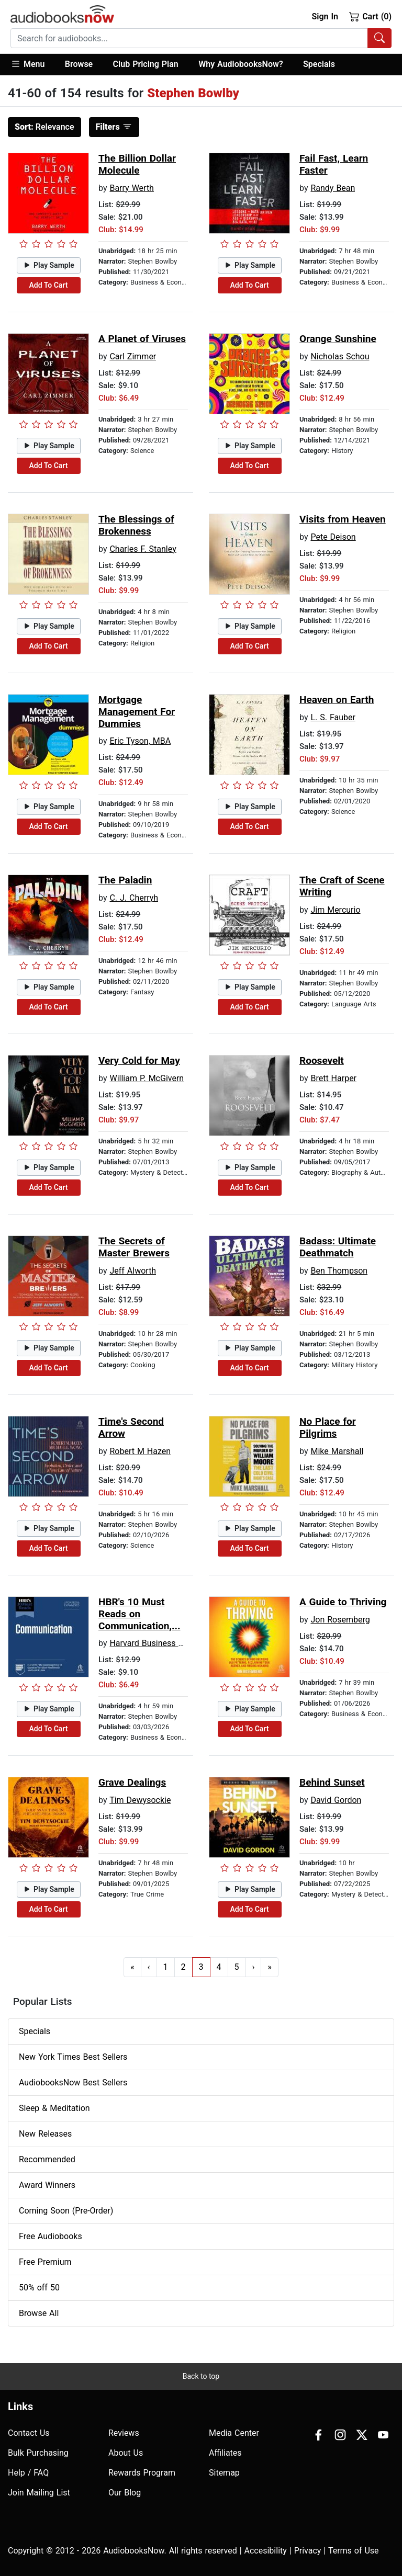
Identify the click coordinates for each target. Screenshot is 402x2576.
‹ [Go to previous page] (149, 1967)
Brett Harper (333, 1078)
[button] (32, 64)
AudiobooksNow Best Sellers (73, 2082)
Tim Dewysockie (140, 1800)
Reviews (123, 2433)
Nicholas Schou (339, 356)
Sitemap (224, 2473)
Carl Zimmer (132, 356)
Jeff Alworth (132, 1271)
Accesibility (265, 2551)
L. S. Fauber (332, 717)
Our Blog (124, 2493)
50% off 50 (39, 2288)
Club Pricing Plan (145, 64)
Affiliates (225, 2453)
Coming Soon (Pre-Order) (66, 2211)
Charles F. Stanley (142, 549)
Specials (319, 64)
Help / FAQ (28, 2473)
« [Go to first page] (132, 1967)
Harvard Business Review (156, 1643)
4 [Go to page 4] (219, 1967)
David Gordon (335, 1800)
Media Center (234, 2433)
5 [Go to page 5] (236, 1967)
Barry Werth (131, 188)
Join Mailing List (39, 2493)
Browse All (39, 2313)
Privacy (307, 2551)
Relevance (44, 127)
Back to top (201, 2376)
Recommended (47, 2159)
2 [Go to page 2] (183, 1967)
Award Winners (47, 2185)
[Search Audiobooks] (379, 38)
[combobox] (201, 38)
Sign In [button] (324, 16)
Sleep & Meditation (54, 2108)
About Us (125, 2453)
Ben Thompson (338, 1271)
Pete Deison (332, 537)
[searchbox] (189, 38)
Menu (27, 64)
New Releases (45, 2134)
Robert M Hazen (140, 1451)
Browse (79, 64)
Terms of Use (353, 2551)
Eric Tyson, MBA (140, 741)
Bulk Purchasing (38, 2453)
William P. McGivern (146, 1078)
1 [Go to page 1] (165, 1967)
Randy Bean (332, 188)
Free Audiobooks (50, 2236)
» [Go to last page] (269, 1967)
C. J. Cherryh (133, 898)
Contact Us (29, 2433)
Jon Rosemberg (340, 1620)
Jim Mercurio (335, 910)
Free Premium (45, 2262)
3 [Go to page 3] (201, 1967)
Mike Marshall (336, 1451)
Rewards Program (141, 2473)
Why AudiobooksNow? (240, 64)
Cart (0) (370, 16)
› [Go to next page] (253, 1967)
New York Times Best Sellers (73, 2057)
